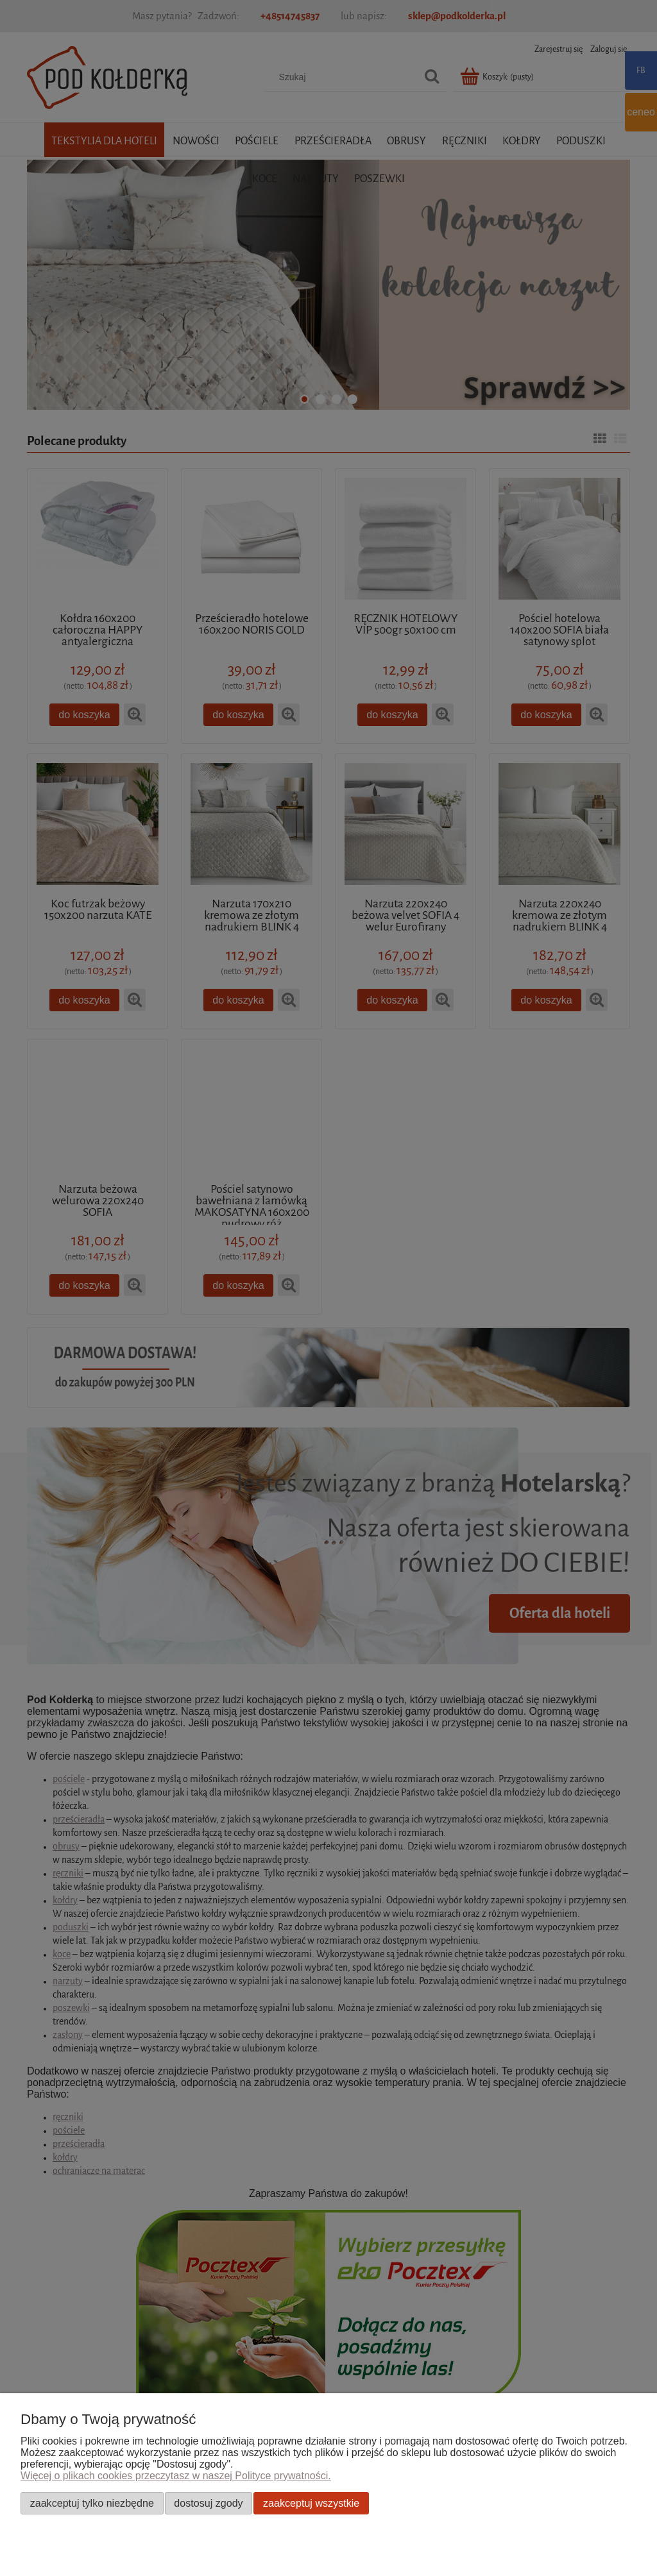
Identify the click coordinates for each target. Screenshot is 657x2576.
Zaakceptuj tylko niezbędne (92, 2503)
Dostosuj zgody (208, 2503)
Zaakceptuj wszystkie (311, 2503)
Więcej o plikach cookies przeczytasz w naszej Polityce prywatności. (176, 2475)
